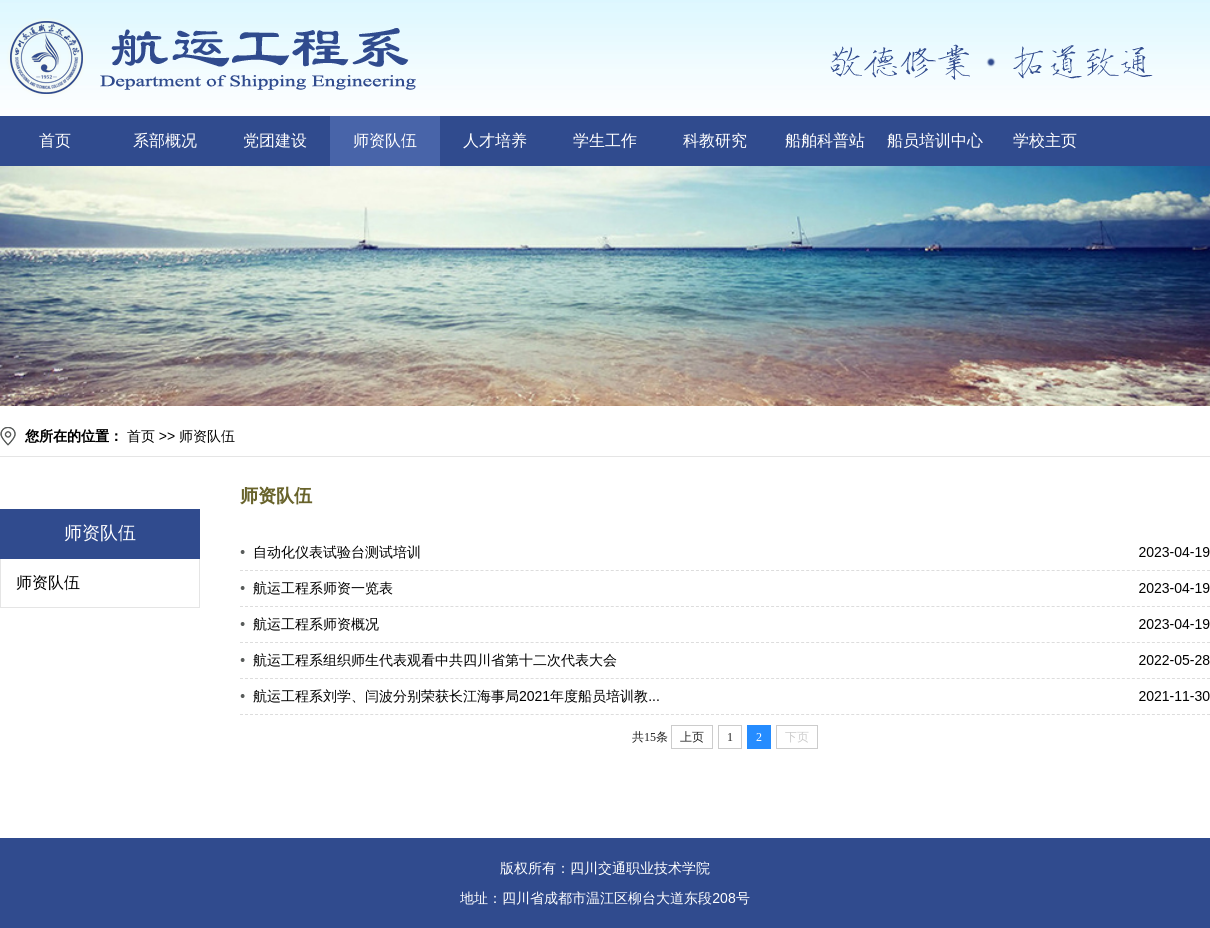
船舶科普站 (825, 140)
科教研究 (715, 140)
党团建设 (275, 140)
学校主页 (1045, 140)
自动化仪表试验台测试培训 (337, 552)
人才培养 (495, 140)
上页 (692, 737)
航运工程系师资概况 (316, 624)
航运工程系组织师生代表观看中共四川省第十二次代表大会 (435, 660)
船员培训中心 (935, 140)
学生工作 (605, 140)
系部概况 (165, 140)
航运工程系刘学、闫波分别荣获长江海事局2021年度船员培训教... (456, 696)
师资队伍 (385, 140)
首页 (55, 140)
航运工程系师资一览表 (323, 588)
